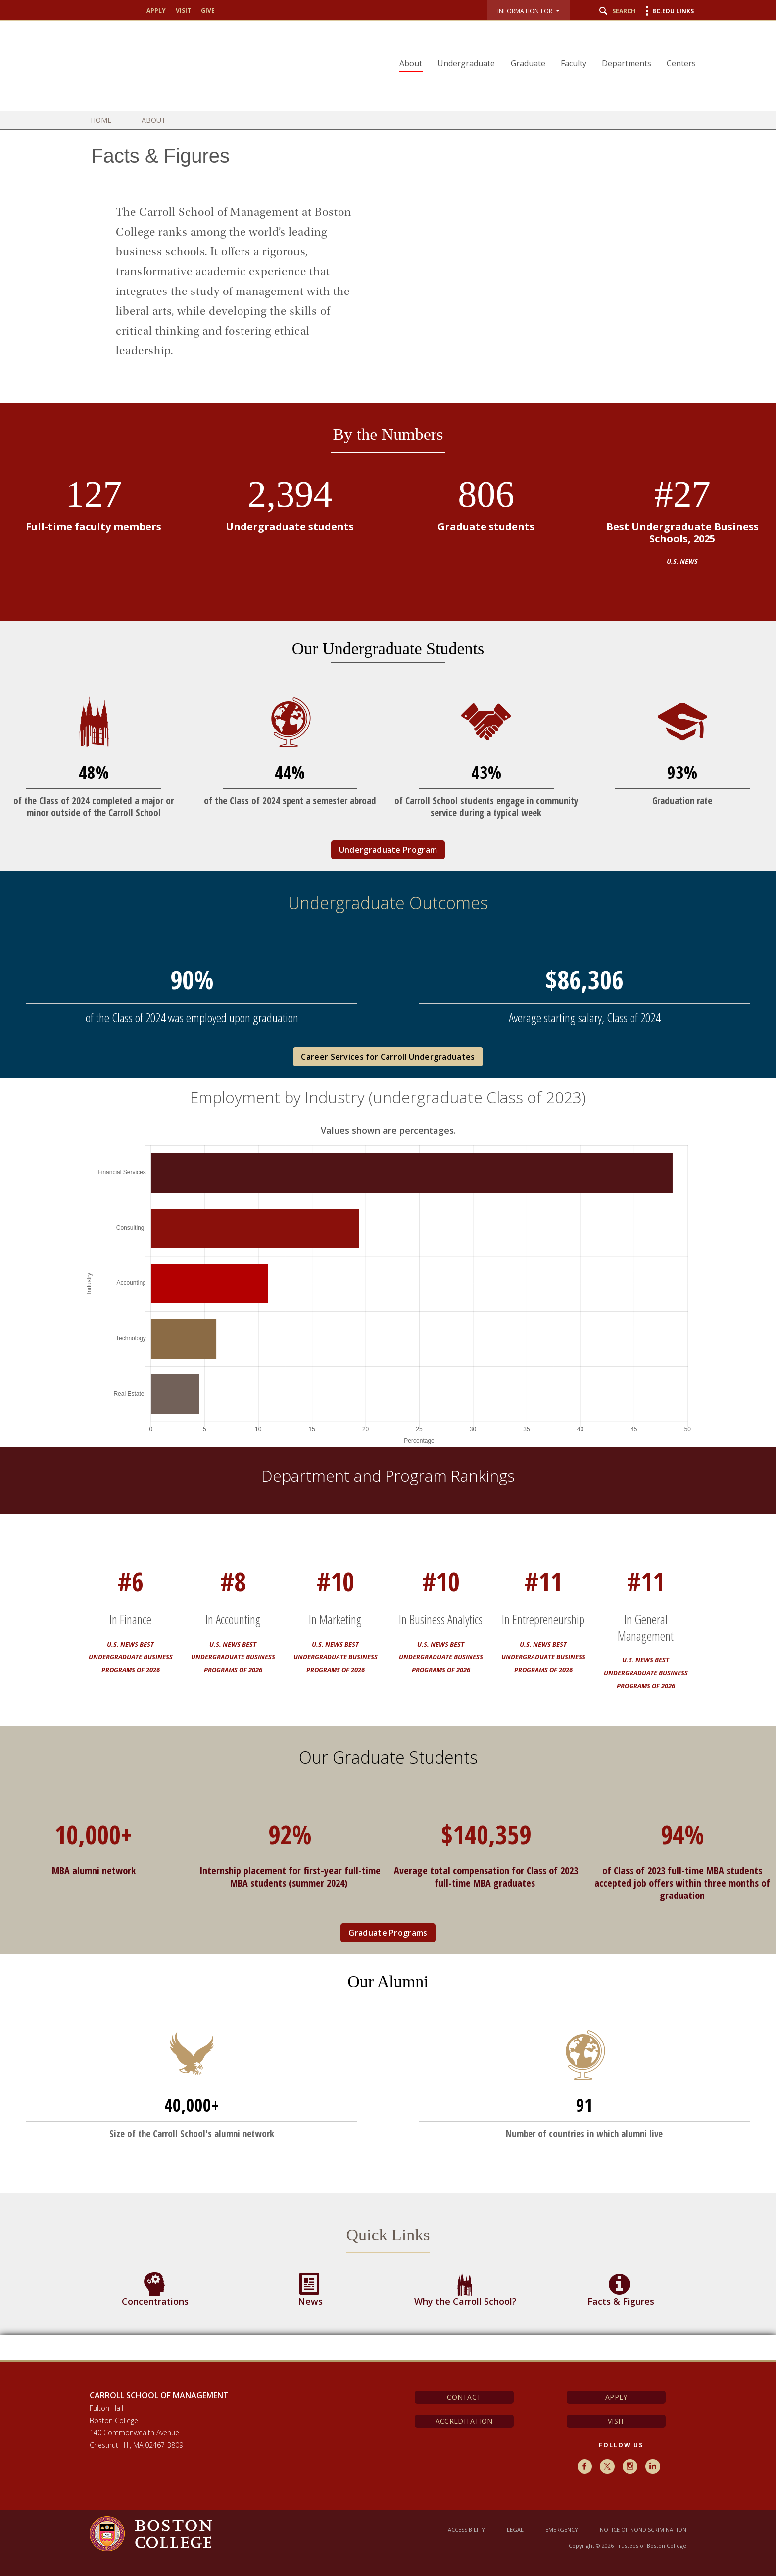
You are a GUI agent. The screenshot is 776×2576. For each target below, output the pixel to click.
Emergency (561, 2530)
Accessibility (466, 2530)
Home (108, 120)
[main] (388, 1252)
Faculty (575, 63)
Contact (464, 2397)
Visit (183, 10)
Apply (156, 10)
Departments (627, 63)
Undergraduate (469, 63)
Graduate (530, 63)
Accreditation (464, 2421)
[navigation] (543, 46)
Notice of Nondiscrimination (643, 2530)
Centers (681, 63)
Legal (515, 2530)
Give (208, 10)
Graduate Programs (387, 1932)
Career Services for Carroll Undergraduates (388, 1056)
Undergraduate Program (388, 849)
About (414, 63)
